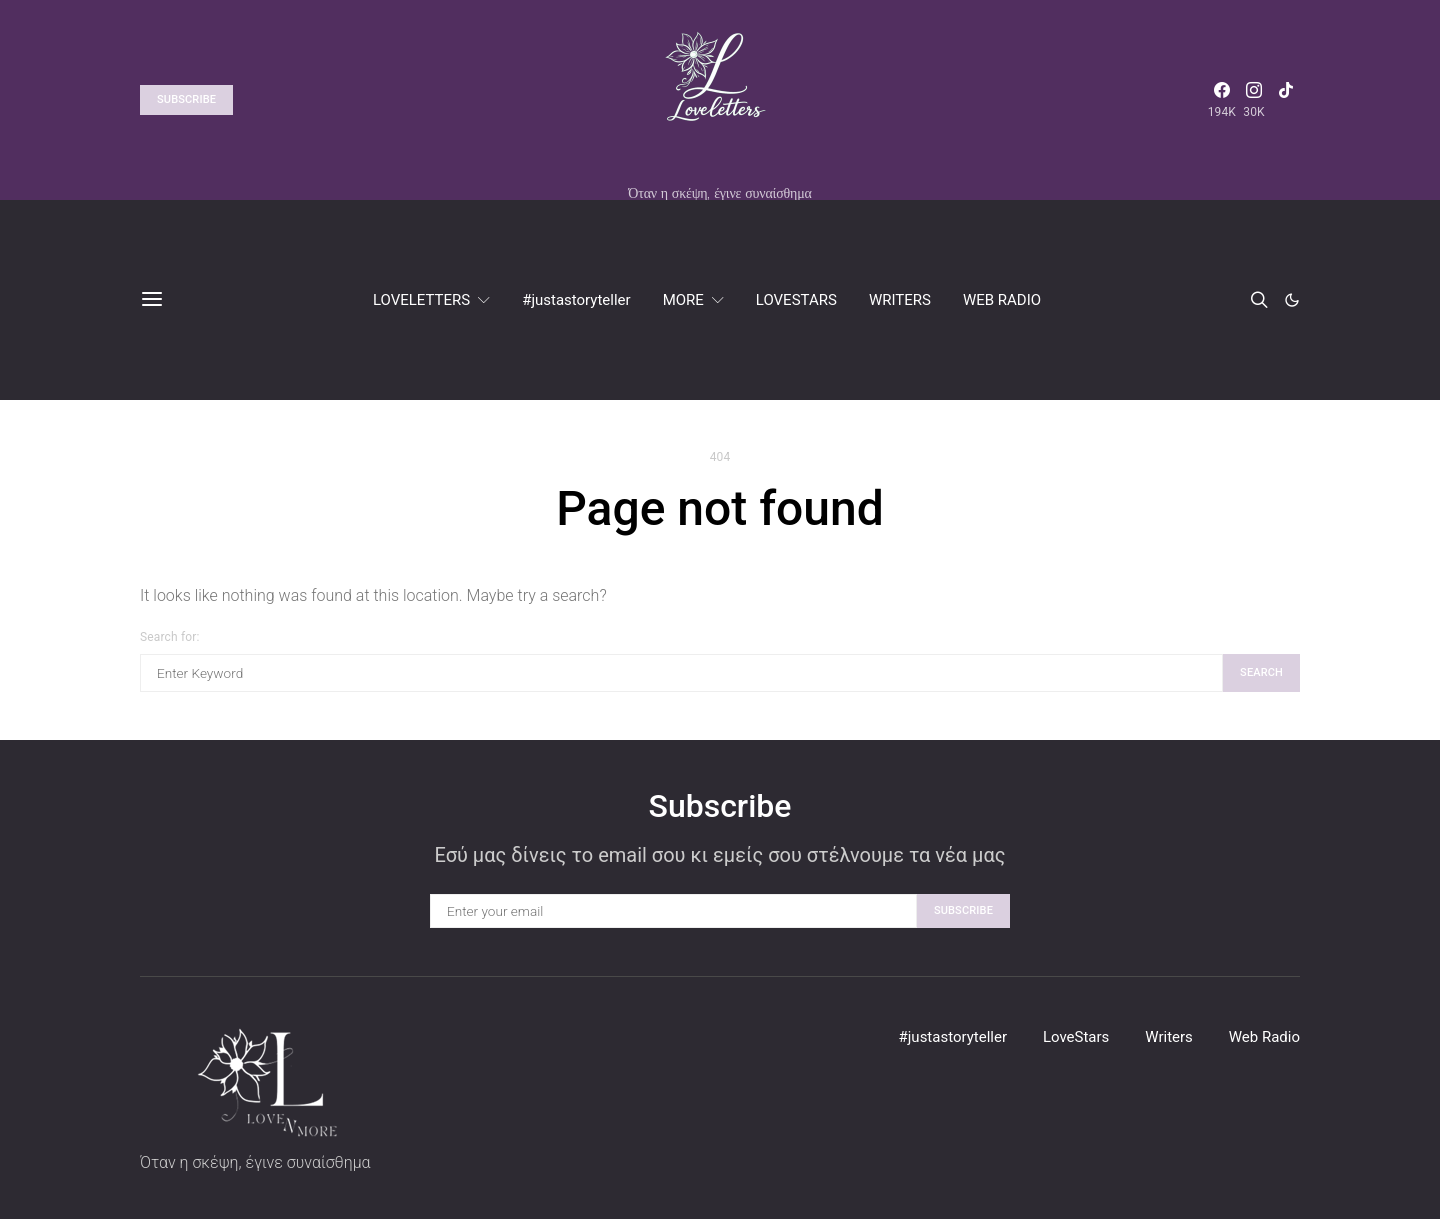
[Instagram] (1254, 100)
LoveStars (1076, 1037)
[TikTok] (1286, 100)
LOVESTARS (796, 300)
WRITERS (900, 300)
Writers (1169, 1037)
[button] (1292, 300)
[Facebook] (1222, 100)
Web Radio (1264, 1037)
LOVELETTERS (421, 300)
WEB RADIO (1002, 300)
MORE (683, 300)
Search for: (169, 637)
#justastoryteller (576, 300)
